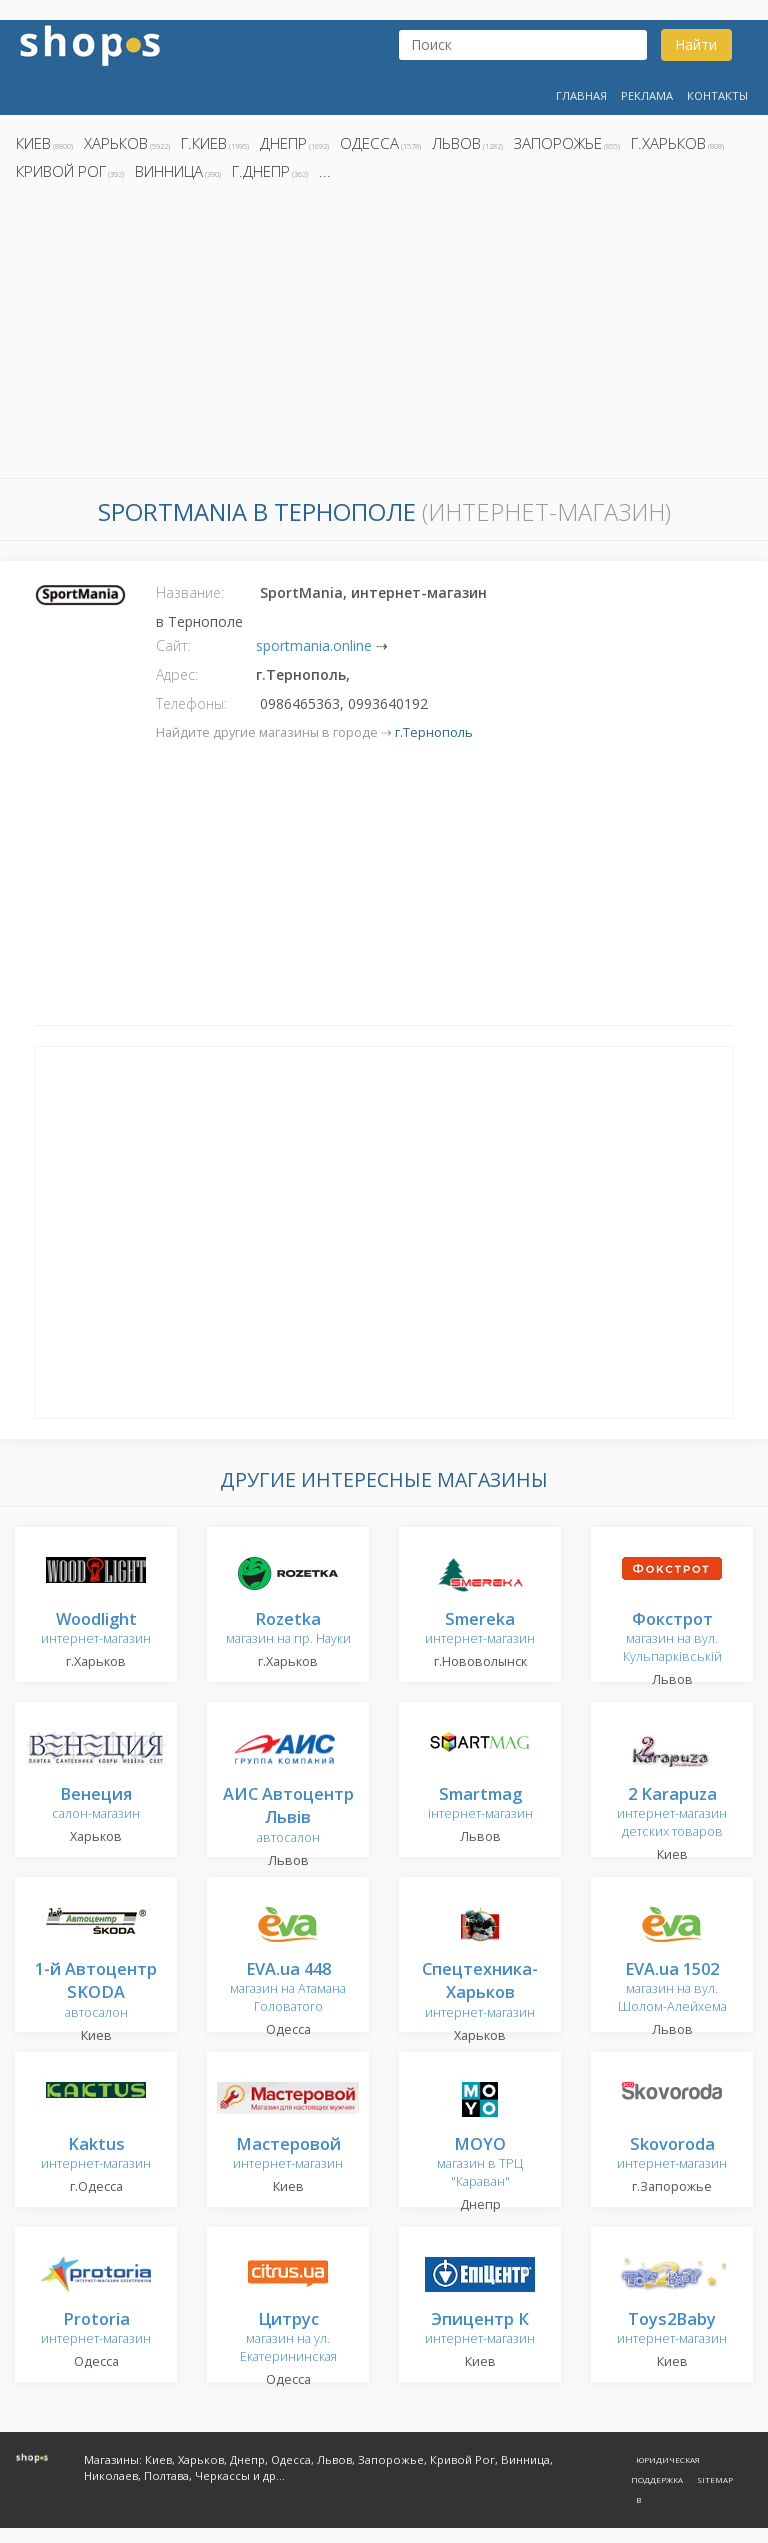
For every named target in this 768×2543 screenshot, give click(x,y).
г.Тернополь (434, 732)
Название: (190, 592)
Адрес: (177, 674)
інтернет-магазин (480, 1804)
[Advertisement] (384, 335)
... (325, 171)
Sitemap (715, 2479)
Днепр (283, 143)
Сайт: (173, 645)
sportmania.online (314, 645)
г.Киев (204, 143)
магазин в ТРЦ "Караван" (480, 2163)
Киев (33, 143)
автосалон (288, 1816)
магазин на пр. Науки (288, 1629)
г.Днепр (261, 171)
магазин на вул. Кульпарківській (672, 1638)
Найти (696, 44)
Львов (456, 143)
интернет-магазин (96, 1629)
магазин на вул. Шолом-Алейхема (672, 1988)
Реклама (647, 95)
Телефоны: (191, 703)
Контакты (717, 95)
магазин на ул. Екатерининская (288, 2338)
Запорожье (558, 143)
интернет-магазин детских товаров (672, 1813)
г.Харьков (668, 143)
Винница (169, 171)
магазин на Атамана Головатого (288, 1988)
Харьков (116, 143)
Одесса (369, 143)
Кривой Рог (61, 171)
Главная (581, 95)
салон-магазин (96, 1804)
